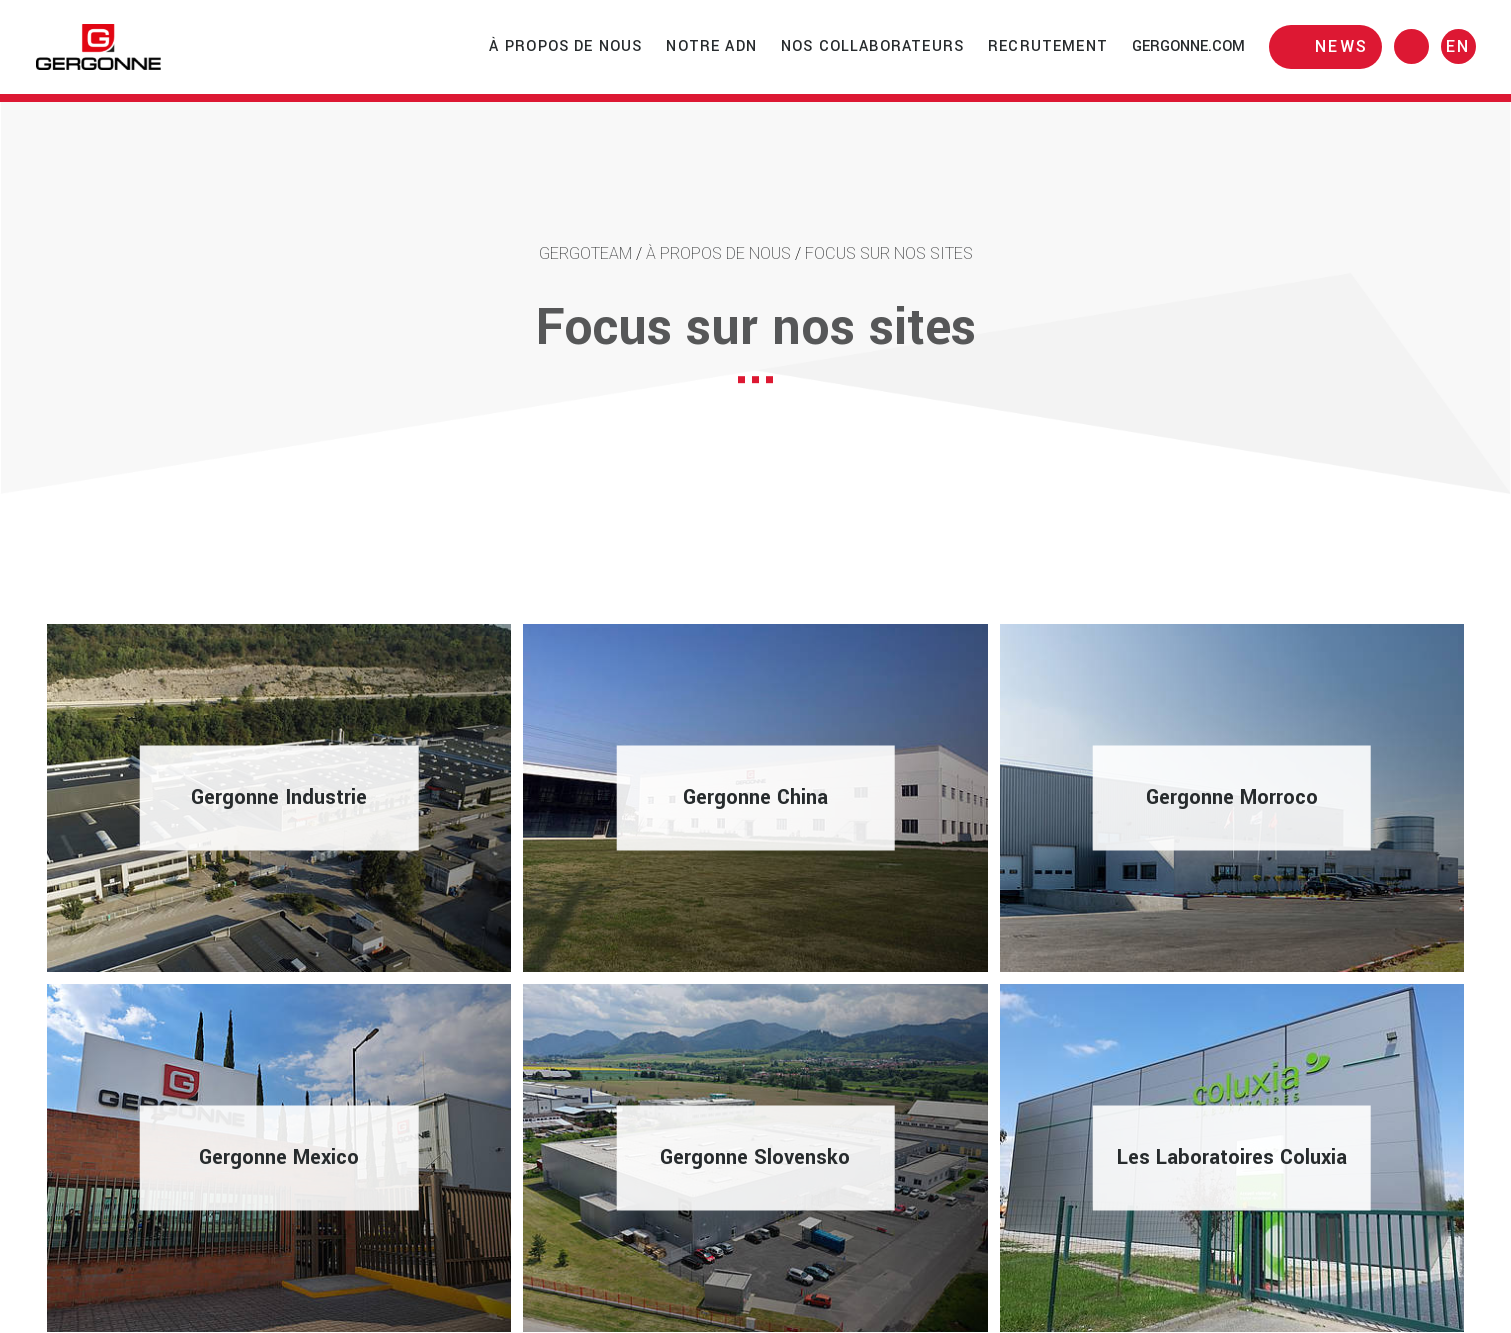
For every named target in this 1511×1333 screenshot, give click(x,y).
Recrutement (1048, 46)
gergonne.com (1188, 46)
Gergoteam (585, 253)
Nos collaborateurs (872, 46)
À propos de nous (566, 46)
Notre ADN (711, 46)
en (1458, 46)
